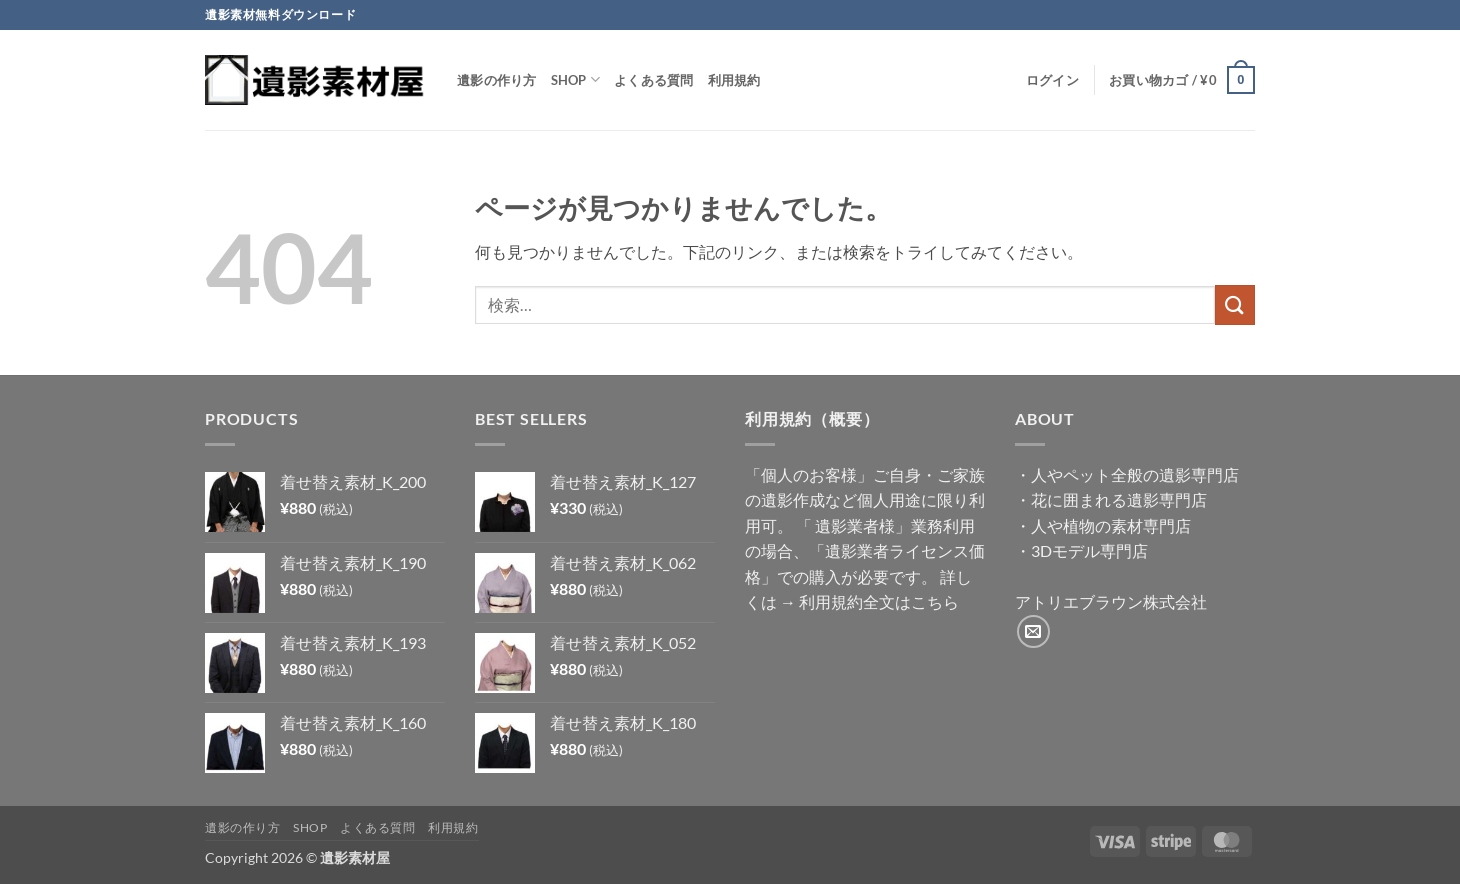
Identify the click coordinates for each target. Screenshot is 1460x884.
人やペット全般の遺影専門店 (1135, 474)
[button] (1052, 80)
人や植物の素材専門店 (1111, 525)
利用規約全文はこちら (879, 601)
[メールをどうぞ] (1033, 631)
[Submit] (1235, 304)
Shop (575, 79)
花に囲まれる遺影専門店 (1119, 499)
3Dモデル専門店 (1089, 550)
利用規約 (734, 80)
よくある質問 (654, 80)
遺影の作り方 (497, 80)
